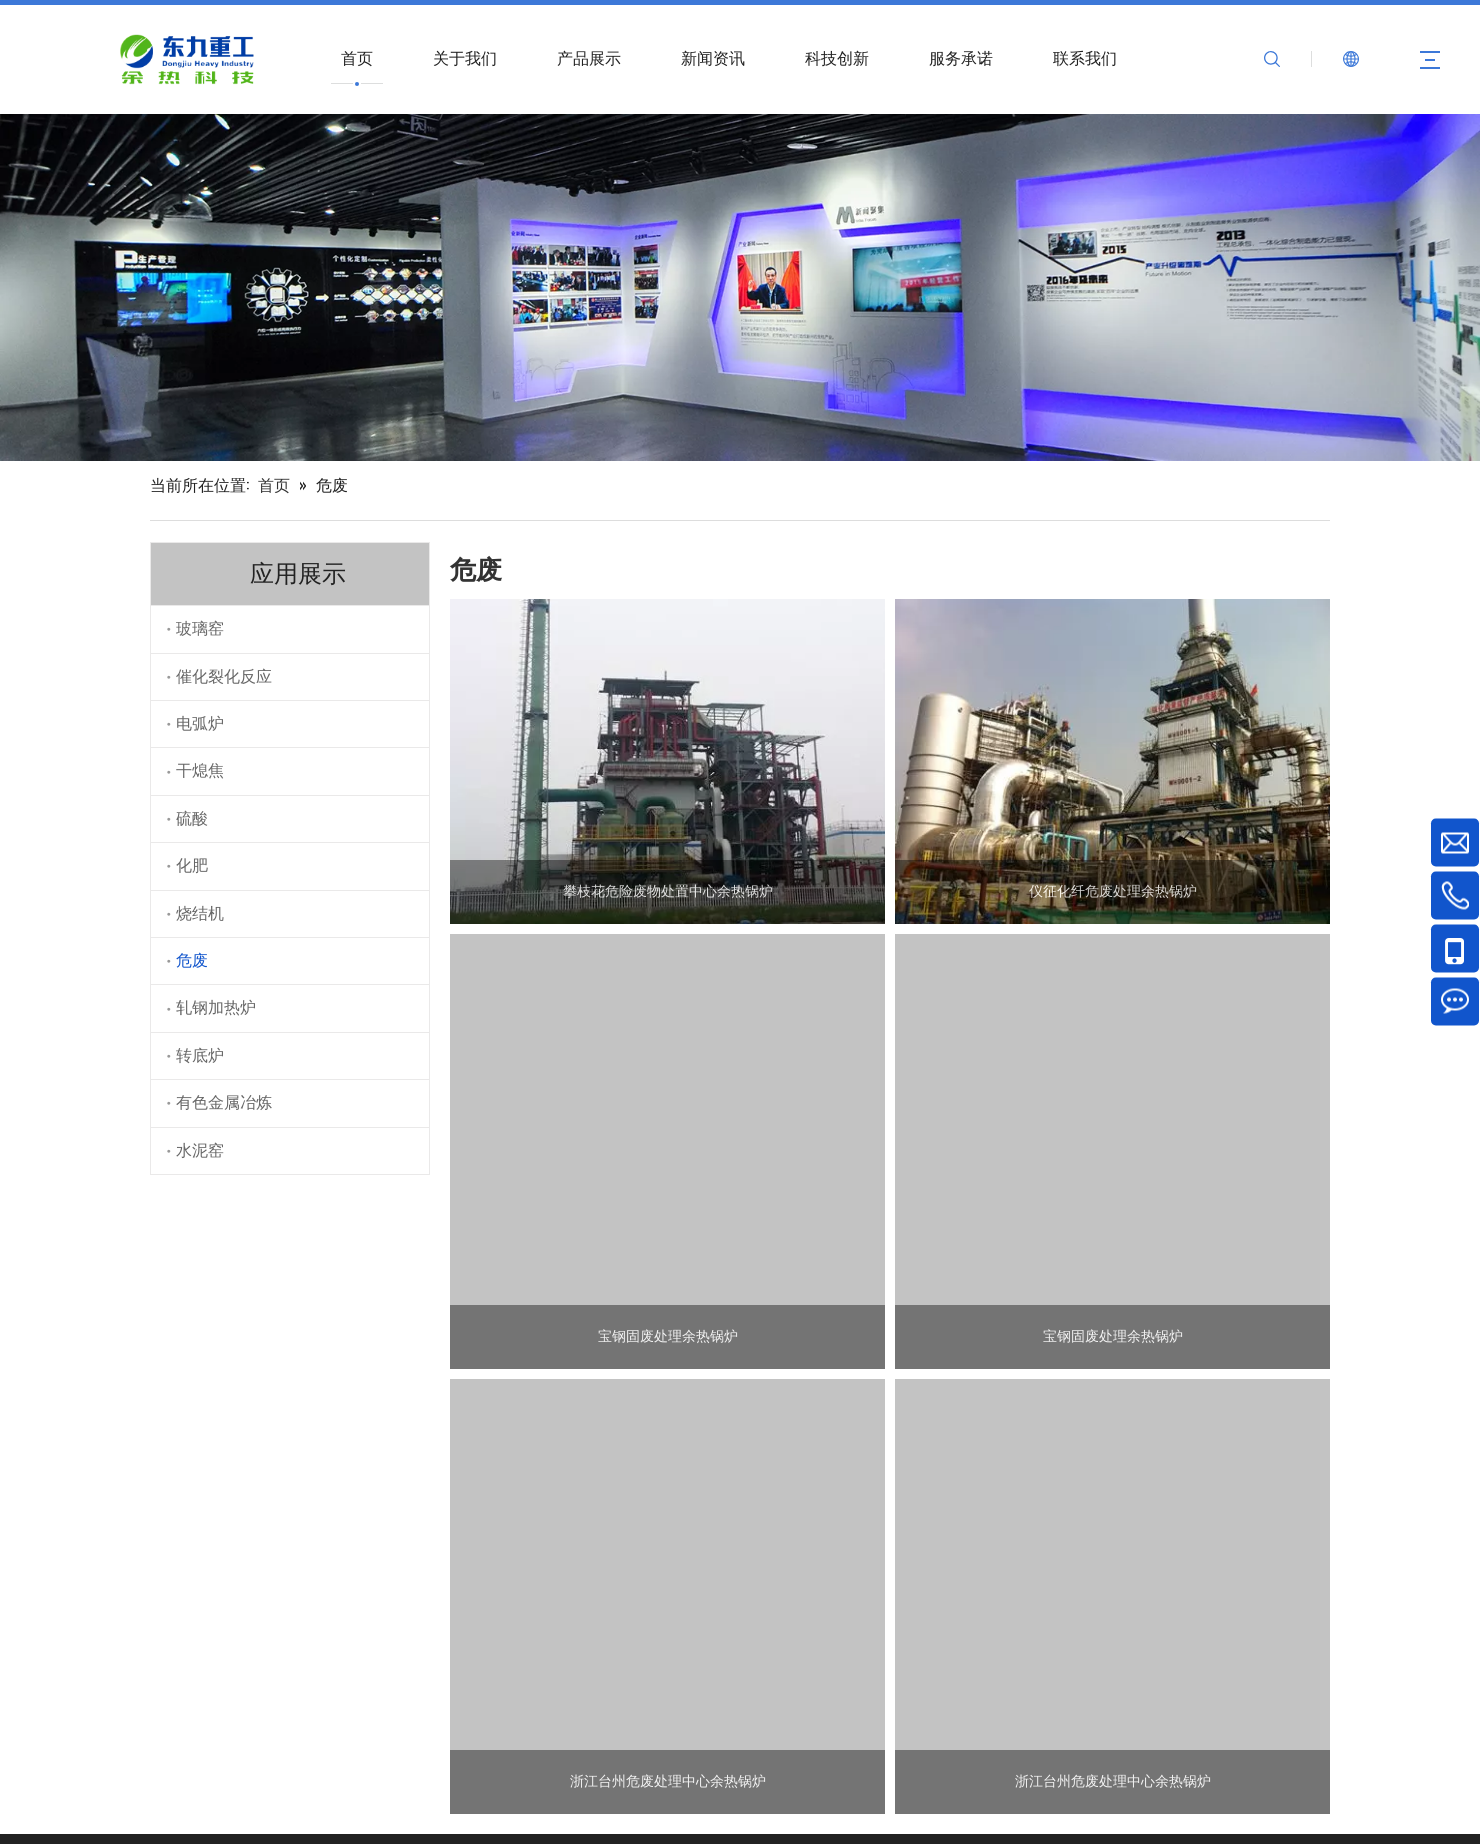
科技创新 (837, 58)
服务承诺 (961, 58)
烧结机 (200, 913)
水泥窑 (200, 1150)
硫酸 (192, 818)
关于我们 (465, 58)
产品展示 (589, 58)
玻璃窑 (200, 628)
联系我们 (1085, 58)
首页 (357, 58)
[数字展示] (740, 287)
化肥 (192, 865)
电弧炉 (200, 723)
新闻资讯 (713, 58)
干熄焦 (200, 770)
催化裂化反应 (224, 676)
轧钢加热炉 (216, 1007)
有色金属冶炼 (224, 1102)
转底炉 (200, 1055)
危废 (192, 960)
